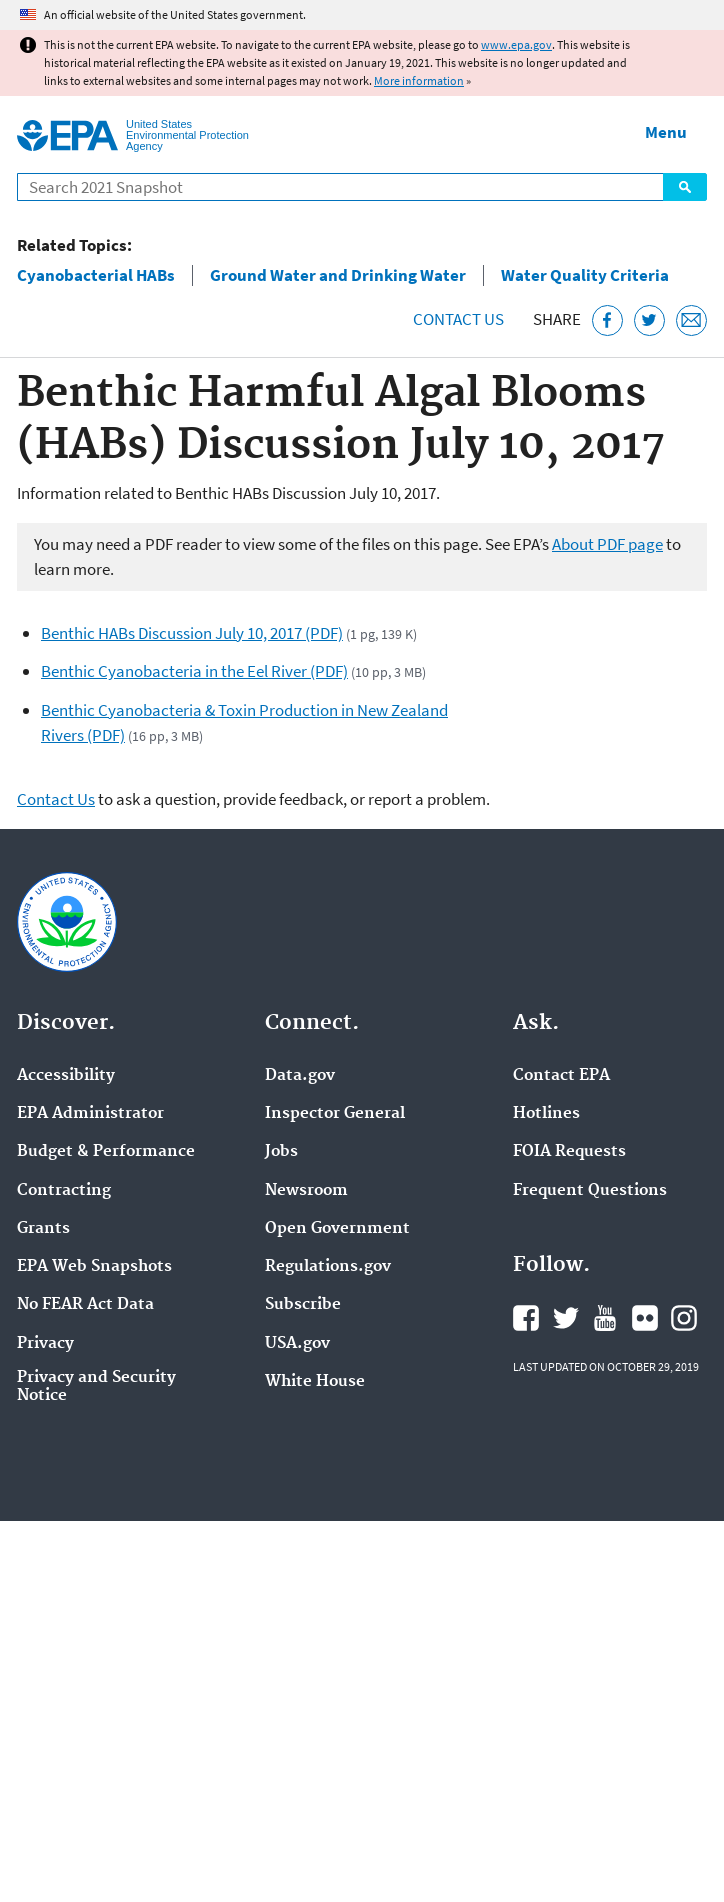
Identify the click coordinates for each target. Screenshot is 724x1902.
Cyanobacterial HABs (96, 275)
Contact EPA (561, 1076)
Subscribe (303, 1305)
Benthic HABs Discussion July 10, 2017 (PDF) (192, 633)
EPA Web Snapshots (94, 1267)
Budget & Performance (106, 1152)
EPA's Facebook (526, 1318)
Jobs (281, 1152)
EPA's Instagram (684, 1318)
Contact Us (458, 319)
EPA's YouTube (605, 1318)
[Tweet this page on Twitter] (649, 320)
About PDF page (607, 544)
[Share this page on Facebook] (607, 320)
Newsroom (306, 1191)
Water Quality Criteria (585, 275)
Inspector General (335, 1114)
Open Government (337, 1229)
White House (315, 1382)
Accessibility (66, 1076)
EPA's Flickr (645, 1318)
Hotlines (546, 1114)
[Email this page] (691, 320)
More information (419, 80)
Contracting (64, 1191)
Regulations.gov (328, 1267)
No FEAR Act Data (85, 1305)
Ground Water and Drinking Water (338, 275)
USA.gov (297, 1344)
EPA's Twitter (566, 1318)
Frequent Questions (590, 1191)
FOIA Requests (569, 1152)
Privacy (45, 1344)
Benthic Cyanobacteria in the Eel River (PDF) (194, 671)
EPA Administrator (90, 1114)
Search (685, 187)
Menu (666, 132)
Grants (43, 1229)
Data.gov (300, 1076)
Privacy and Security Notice (96, 1387)
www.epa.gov (516, 44)
